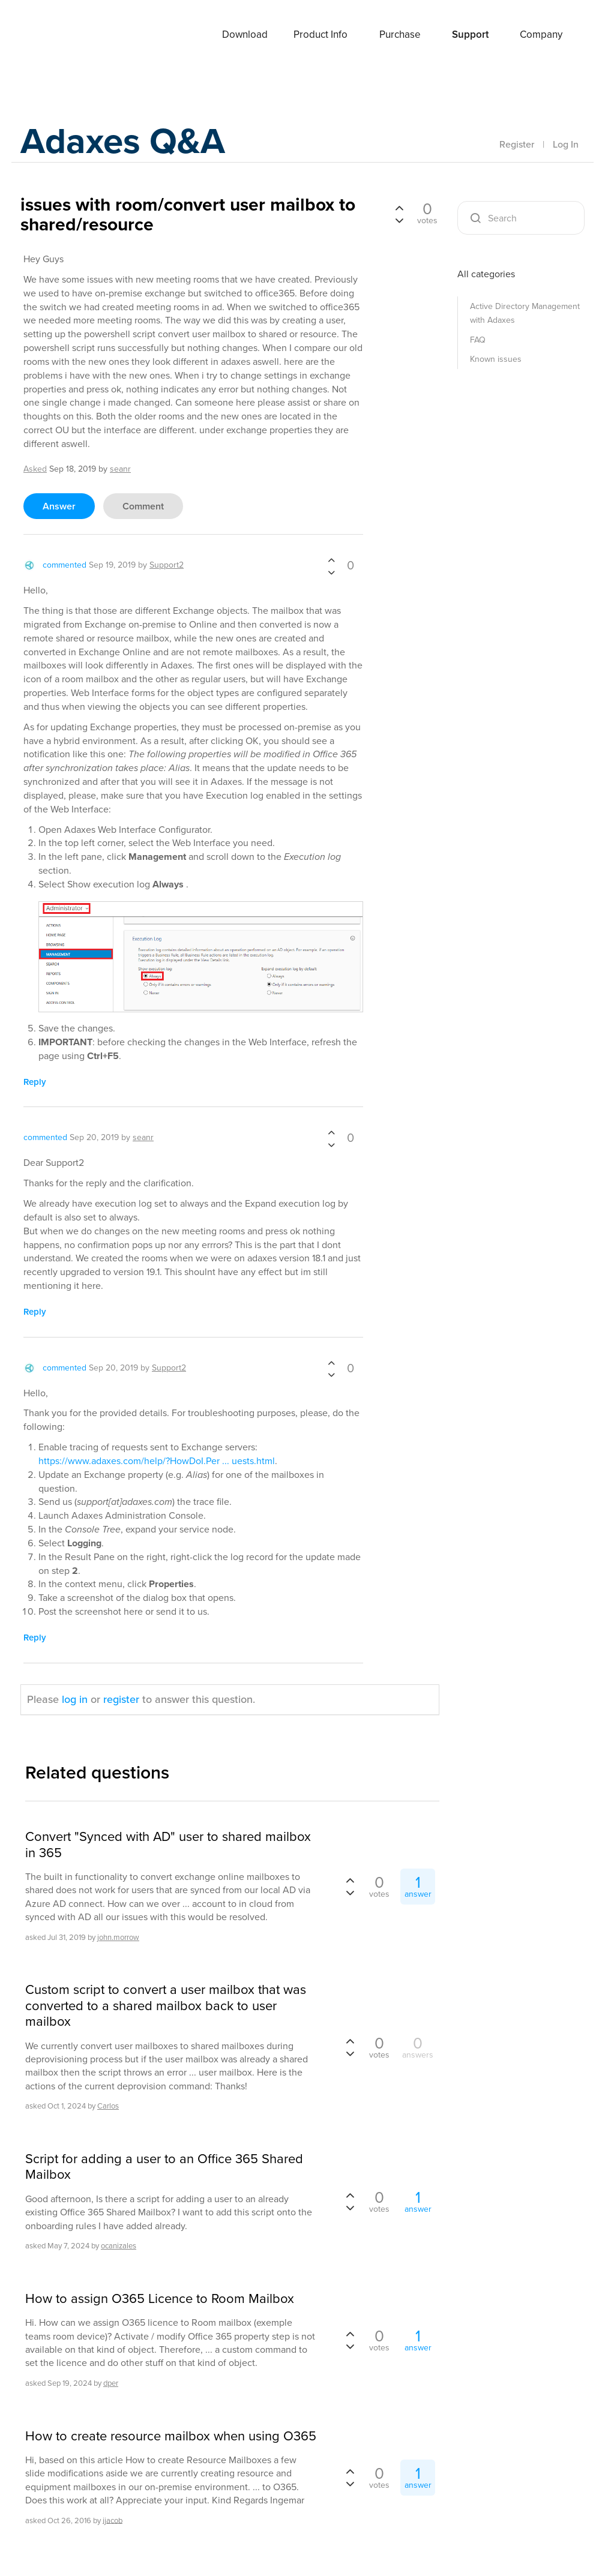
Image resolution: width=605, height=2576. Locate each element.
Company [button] (541, 34)
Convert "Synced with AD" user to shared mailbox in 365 (168, 1845)
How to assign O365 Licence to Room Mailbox (159, 2299)
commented (64, 565)
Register (516, 144)
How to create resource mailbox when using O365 (170, 2436)
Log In (566, 144)
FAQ (478, 340)
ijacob (112, 2520)
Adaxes (67, 35)
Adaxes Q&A (122, 140)
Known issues (496, 359)
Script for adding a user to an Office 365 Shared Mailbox (164, 2167)
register (121, 1699)
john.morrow (118, 1937)
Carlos (108, 2106)
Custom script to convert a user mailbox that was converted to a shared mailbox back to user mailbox (165, 2005)
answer (59, 506)
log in (75, 1699)
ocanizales (118, 2245)
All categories (486, 274)
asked (35, 469)
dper (110, 2383)
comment (143, 506)
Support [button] (470, 34)
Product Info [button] (320, 34)
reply (34, 1081)
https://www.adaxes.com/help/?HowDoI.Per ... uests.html (156, 1461)
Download (245, 34)
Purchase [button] (400, 34)
